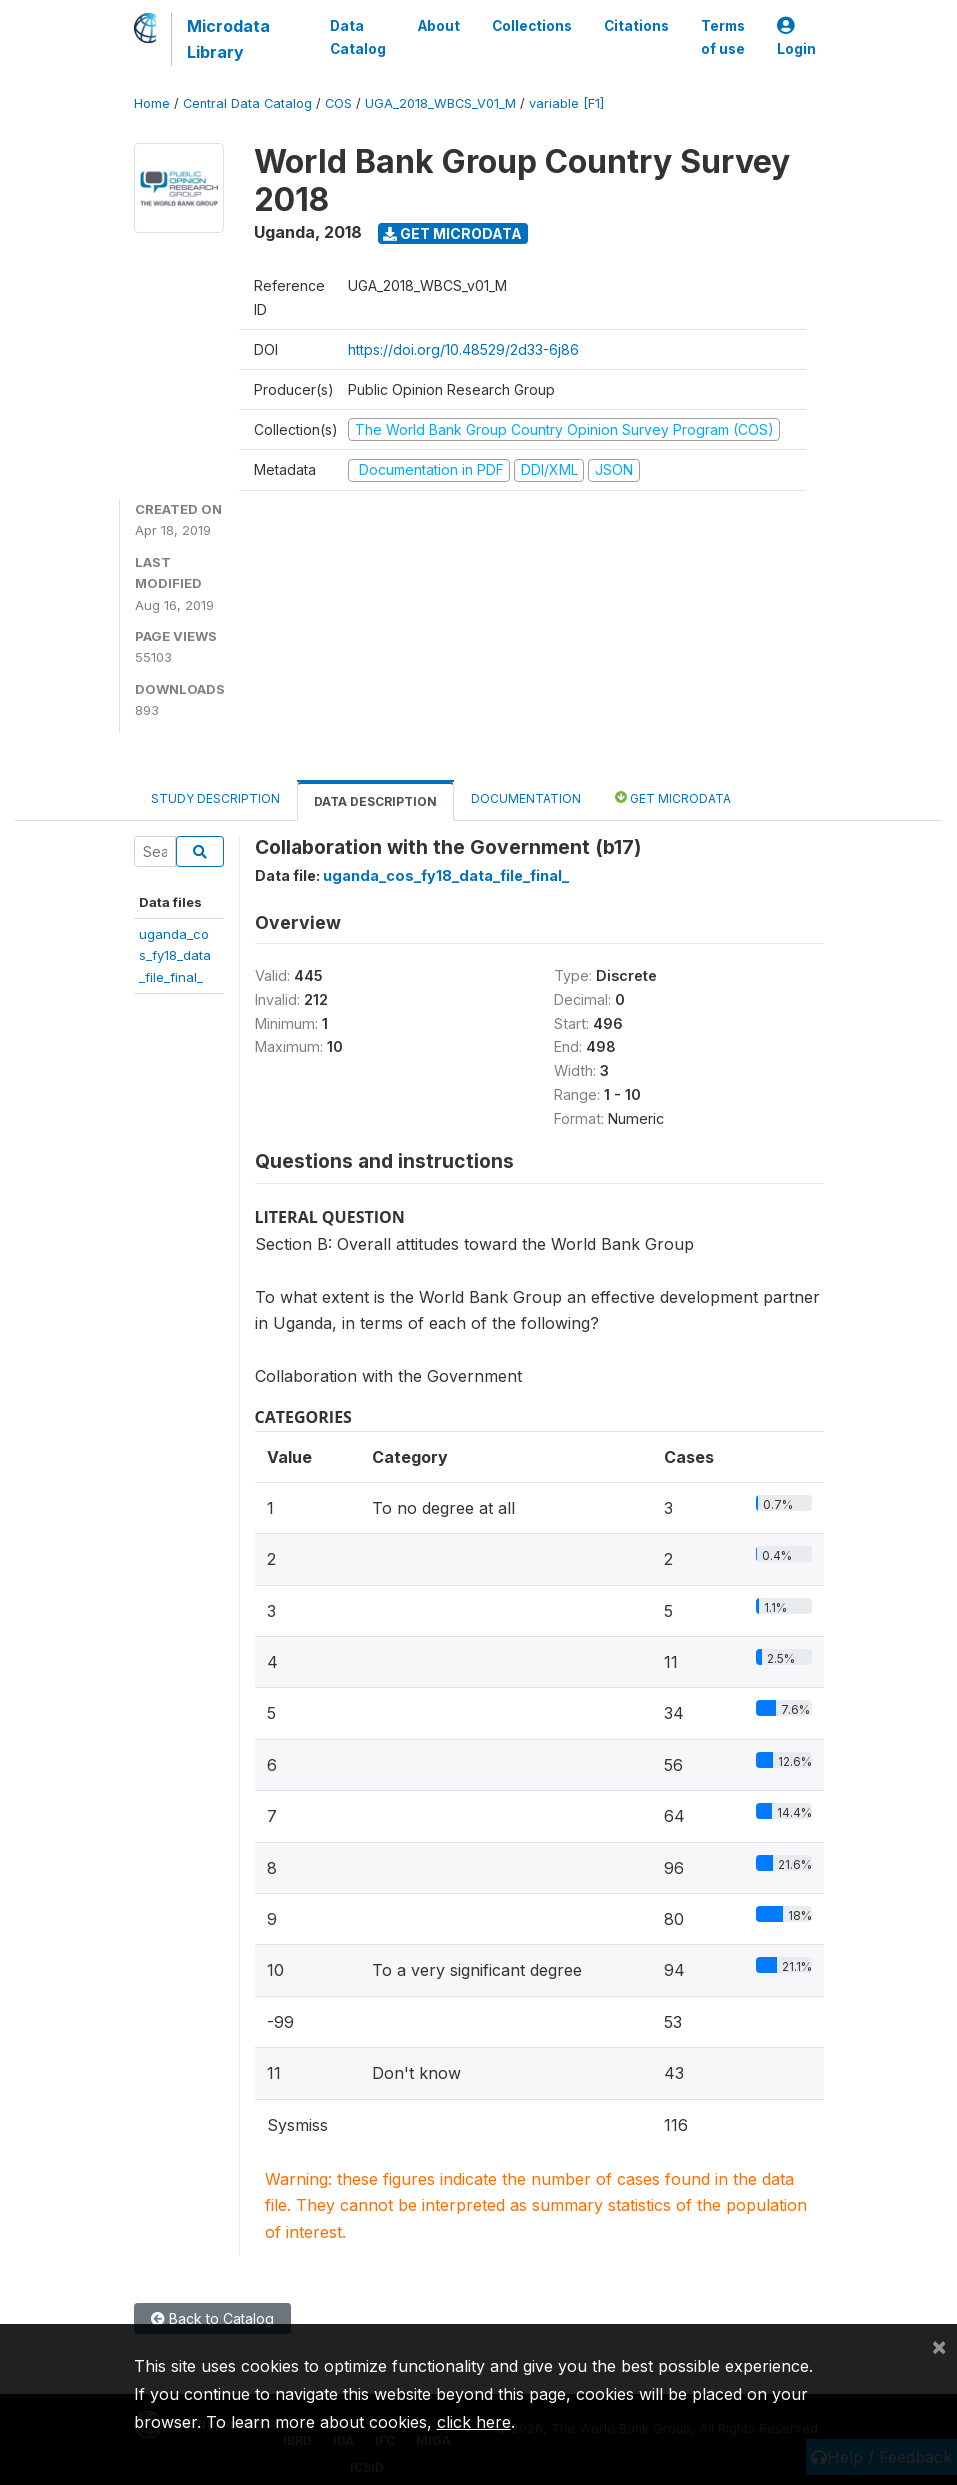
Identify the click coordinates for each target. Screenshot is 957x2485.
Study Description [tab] (215, 798)
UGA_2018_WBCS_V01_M (440, 103)
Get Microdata (452, 233)
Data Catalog (358, 37)
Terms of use (723, 37)
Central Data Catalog (247, 103)
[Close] (939, 2346)
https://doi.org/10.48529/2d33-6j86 (463, 349)
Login (796, 37)
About (439, 26)
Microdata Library (228, 39)
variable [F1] (566, 103)
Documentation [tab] (526, 798)
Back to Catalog (212, 2318)
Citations (636, 26)
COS (338, 103)
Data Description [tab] (375, 801)
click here (474, 2422)
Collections (532, 26)
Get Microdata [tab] (673, 797)
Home (152, 103)
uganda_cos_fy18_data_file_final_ (175, 955)
